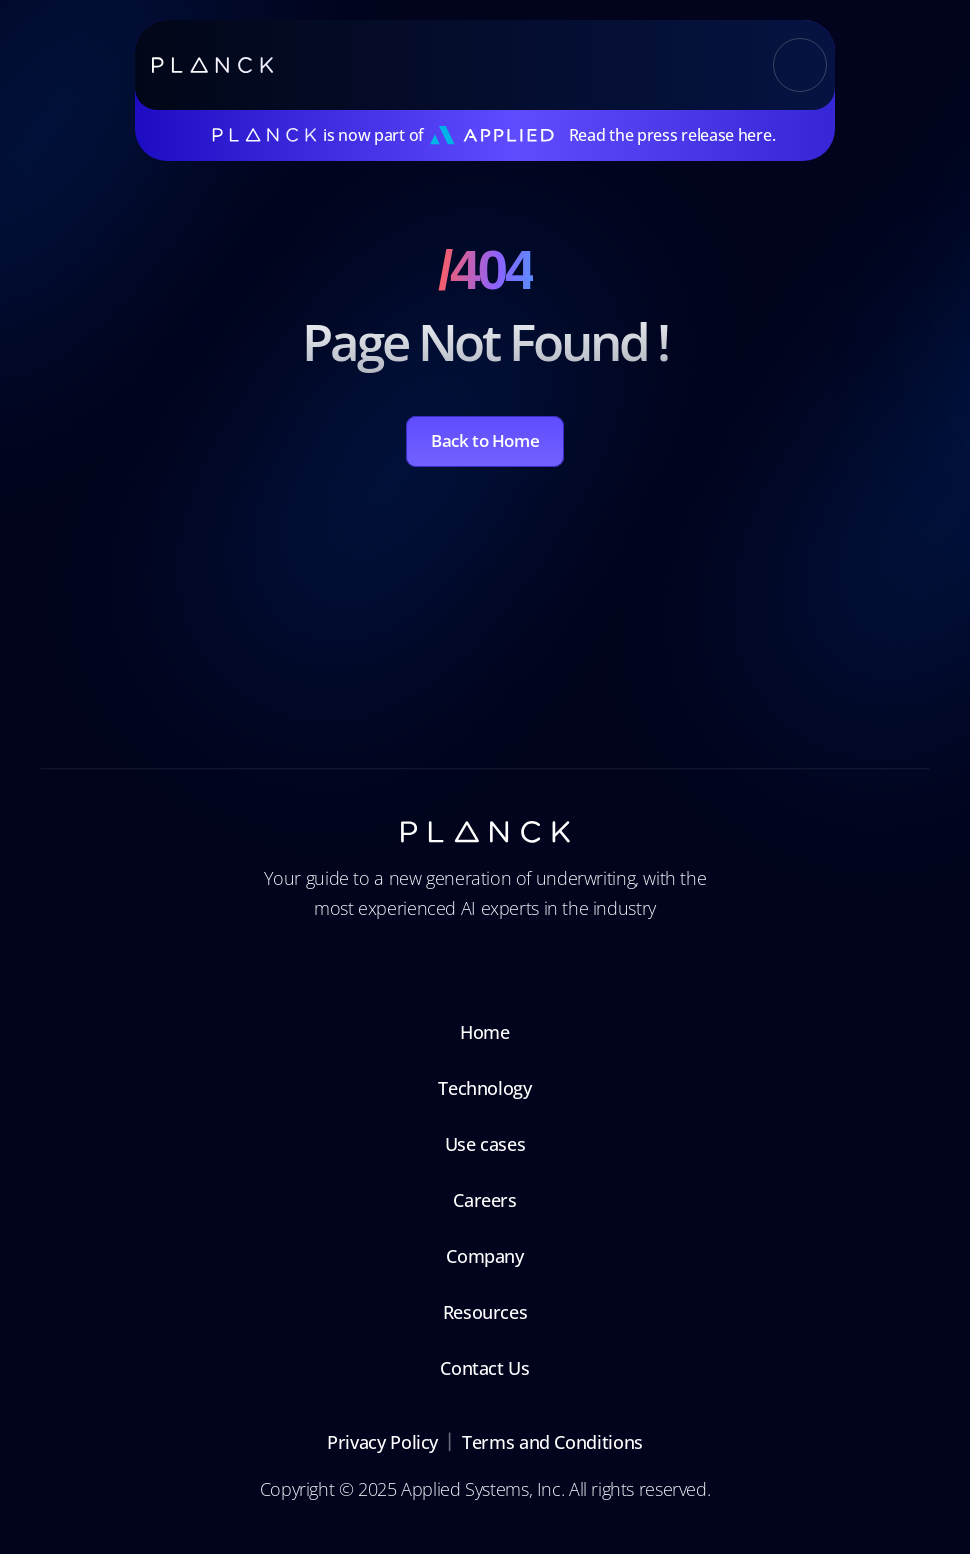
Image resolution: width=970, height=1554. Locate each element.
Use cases (485, 1144)
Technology (484, 1088)
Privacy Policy (382, 1442)
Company (484, 1256)
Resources (485, 1312)
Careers (484, 1200)
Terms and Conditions (552, 1442)
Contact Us (484, 1368)
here (755, 135)
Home (485, 1032)
